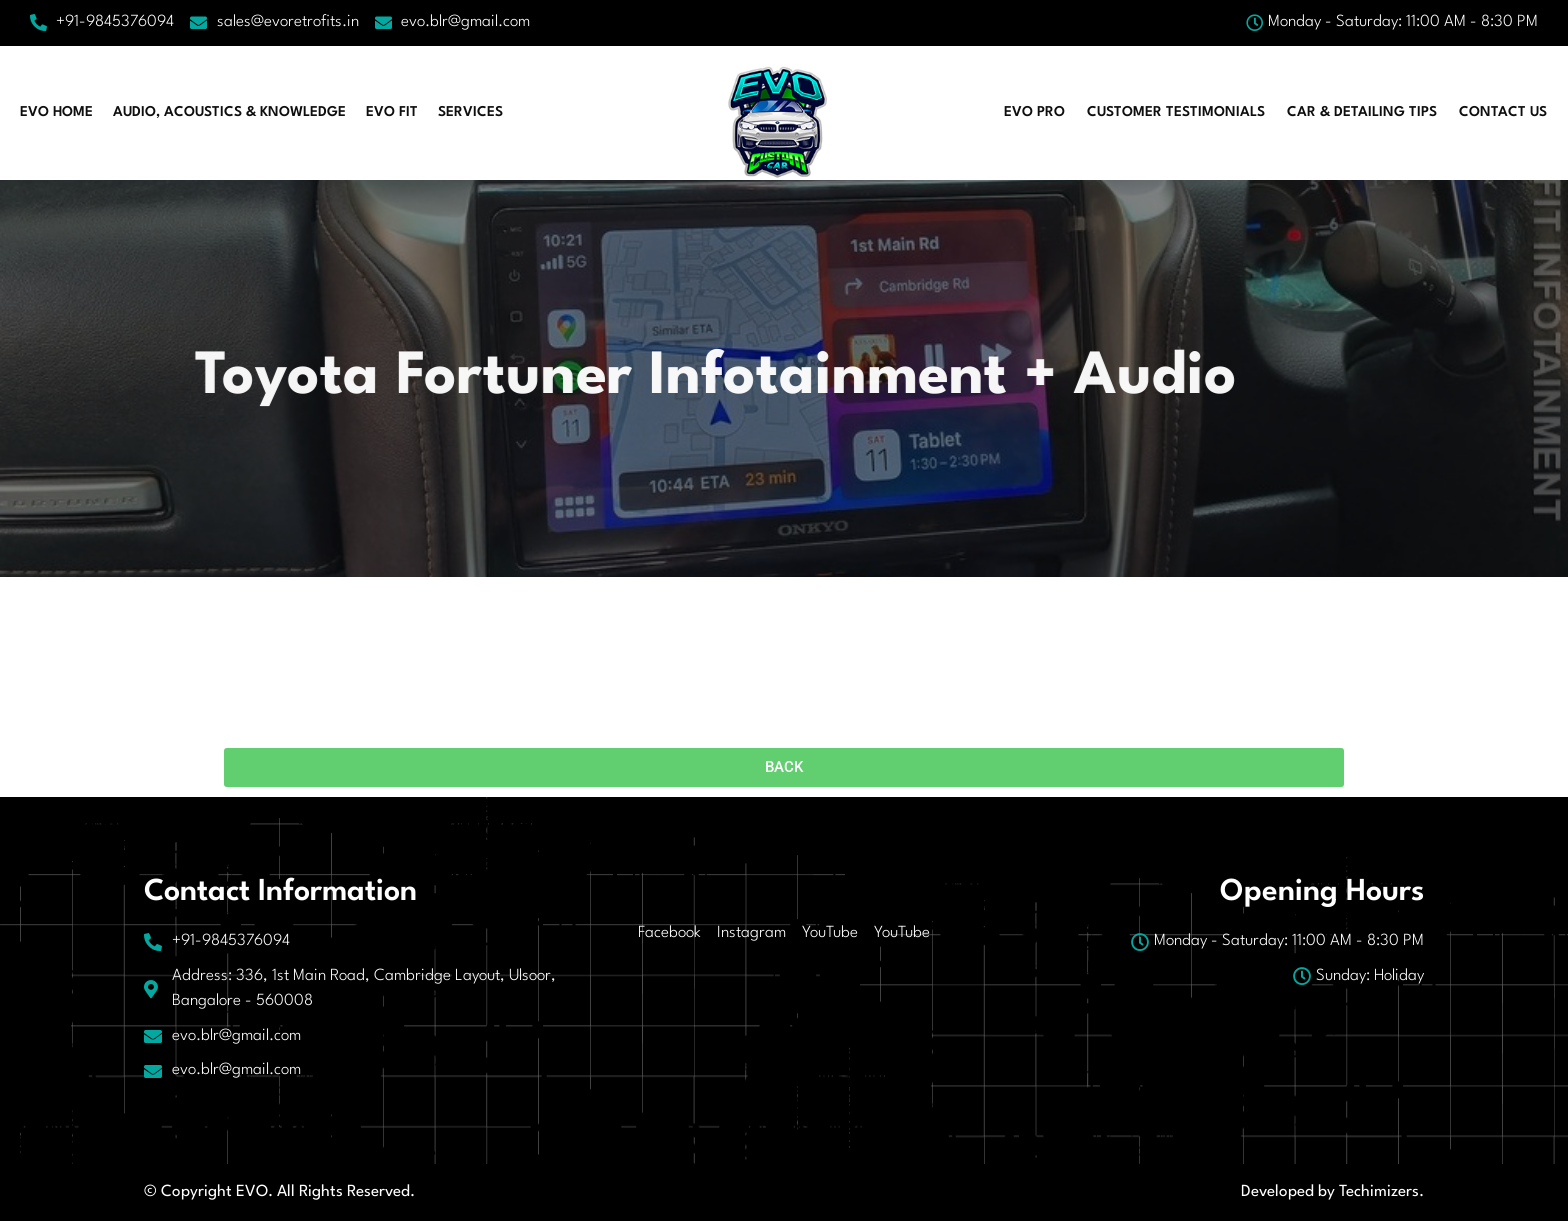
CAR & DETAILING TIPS (1362, 112)
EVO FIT (392, 112)
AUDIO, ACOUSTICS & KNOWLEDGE (229, 112)
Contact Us (1503, 112)
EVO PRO (1034, 112)
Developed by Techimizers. (1332, 1192)
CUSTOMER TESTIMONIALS (1176, 112)
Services (470, 112)
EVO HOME (56, 112)
